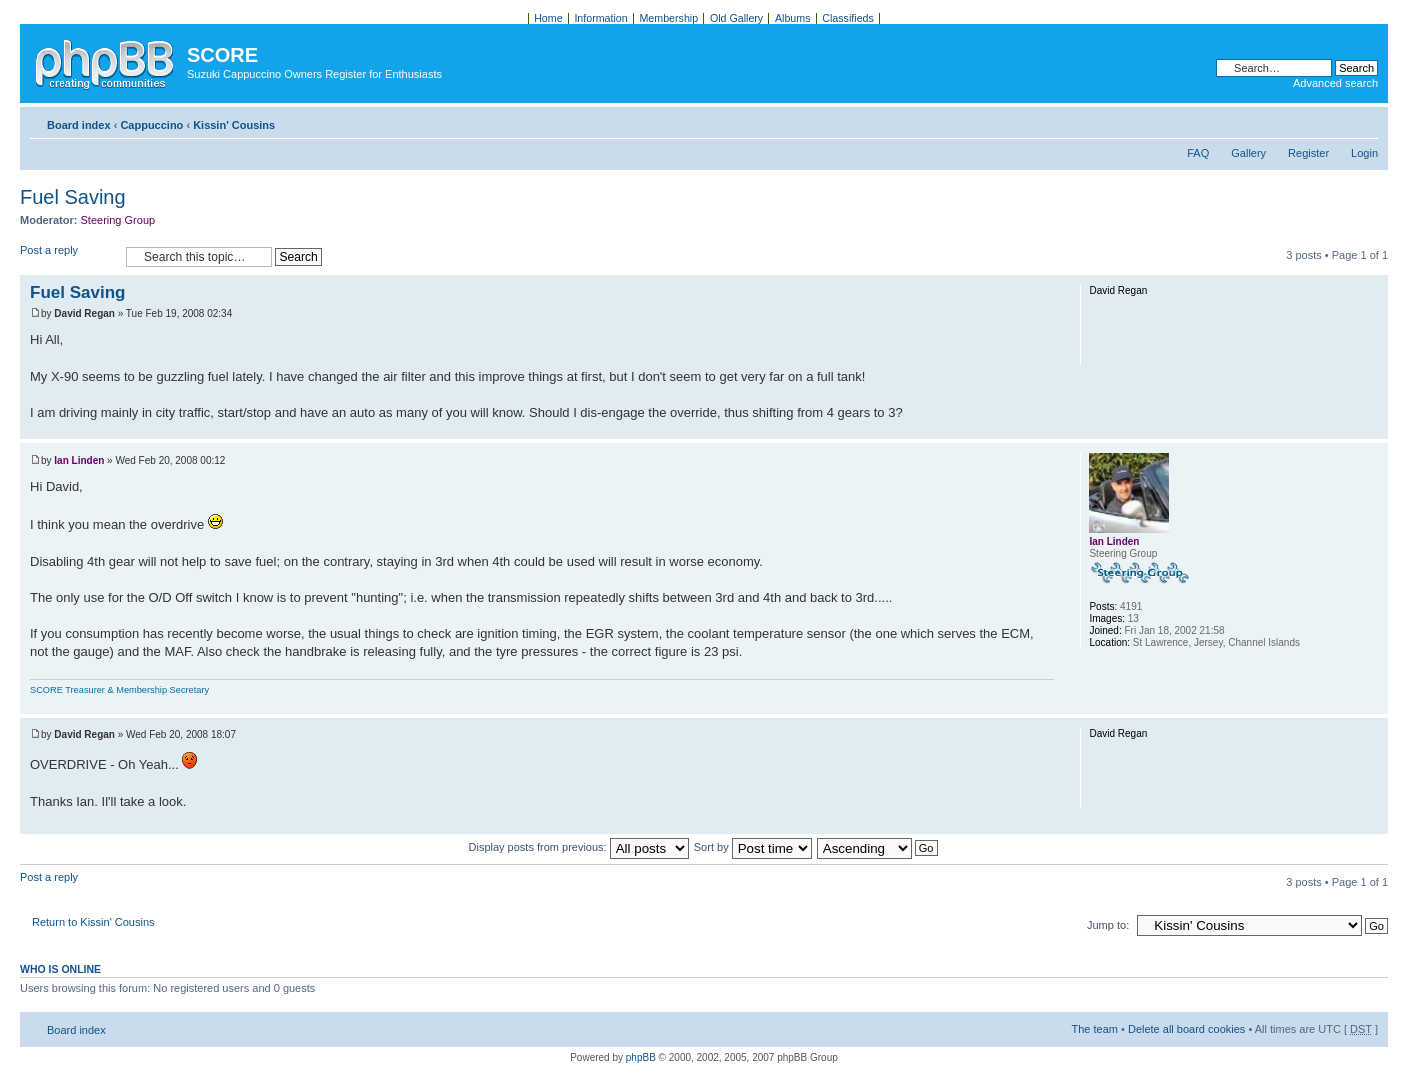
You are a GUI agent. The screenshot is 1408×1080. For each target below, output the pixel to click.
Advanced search (1335, 83)
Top (1372, 428)
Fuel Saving (73, 197)
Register (1308, 153)
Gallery (1248, 153)
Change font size (1363, 121)
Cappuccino (151, 125)
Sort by (753, 847)
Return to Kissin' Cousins (93, 922)
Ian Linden (79, 460)
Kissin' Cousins (234, 125)
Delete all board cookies (1186, 1029)
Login (1364, 153)
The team (1095, 1029)
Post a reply (68, 256)
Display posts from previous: (579, 847)
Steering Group (118, 220)
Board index (79, 125)
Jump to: (1108, 925)
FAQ (1198, 153)
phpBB (641, 1057)
